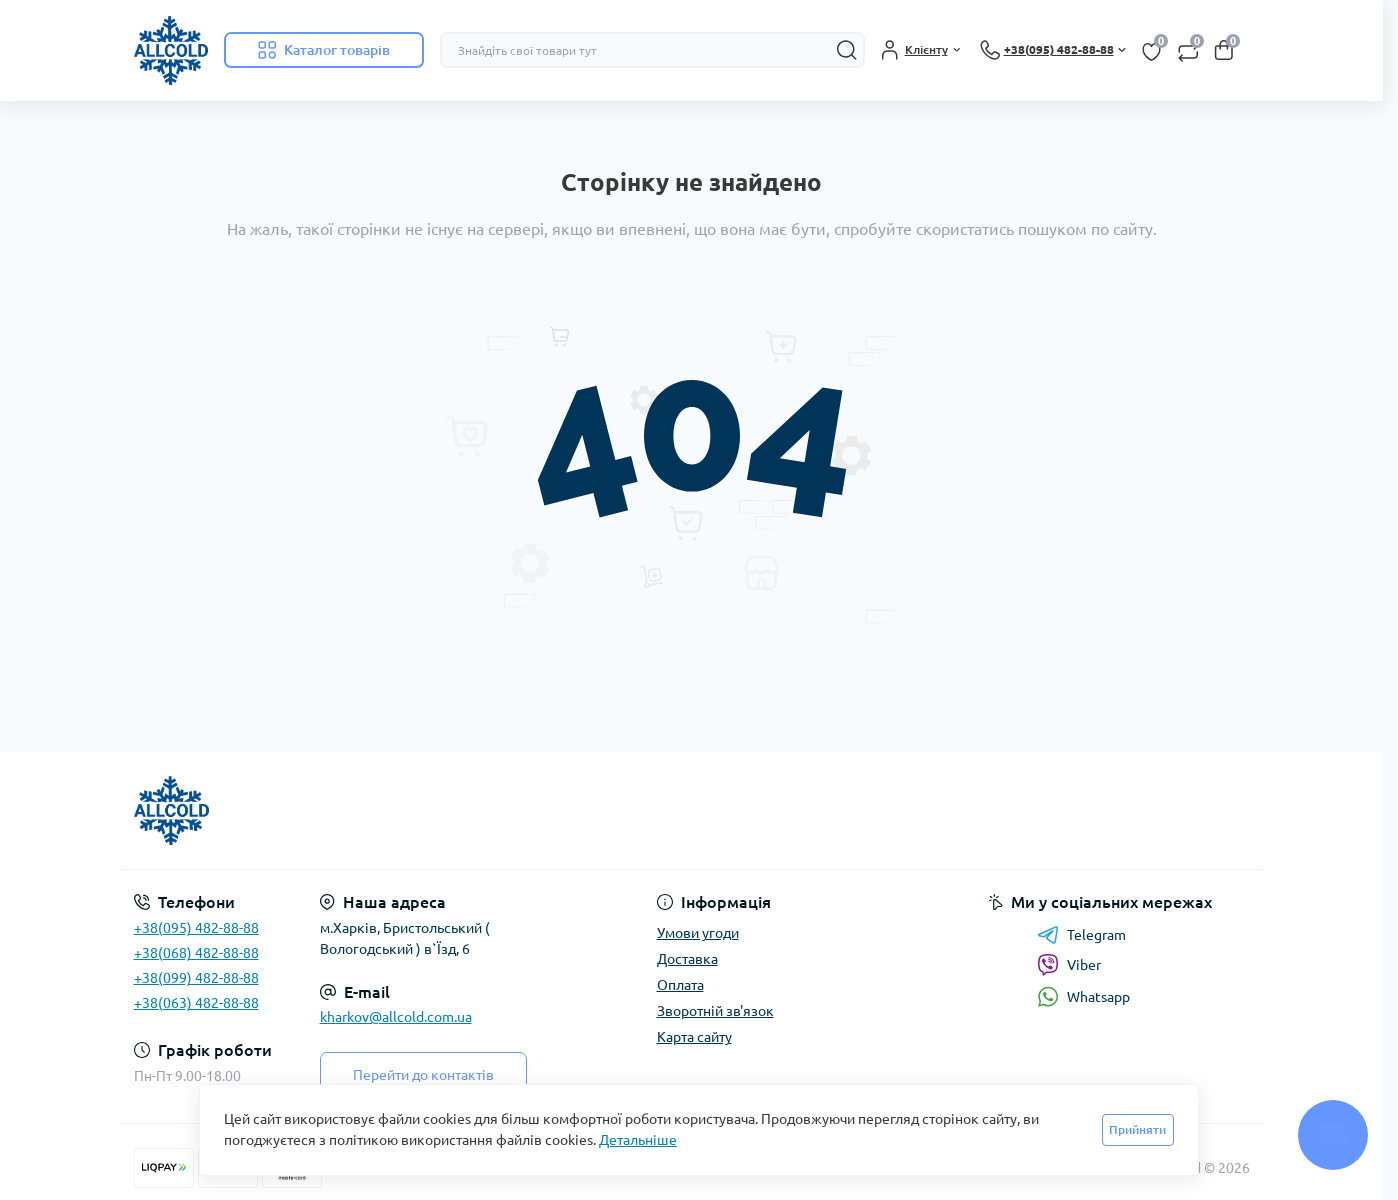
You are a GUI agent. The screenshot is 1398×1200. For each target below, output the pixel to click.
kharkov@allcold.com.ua (396, 1017)
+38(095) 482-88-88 (196, 928)
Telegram (1081, 935)
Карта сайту (694, 1037)
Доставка (687, 959)
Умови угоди (698, 933)
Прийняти (1137, 1129)
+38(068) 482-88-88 (196, 953)
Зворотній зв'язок (715, 1011)
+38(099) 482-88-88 (196, 978)
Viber (1069, 965)
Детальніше (638, 1140)
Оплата (680, 985)
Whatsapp (1083, 996)
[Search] (847, 50)
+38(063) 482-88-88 (196, 1003)
